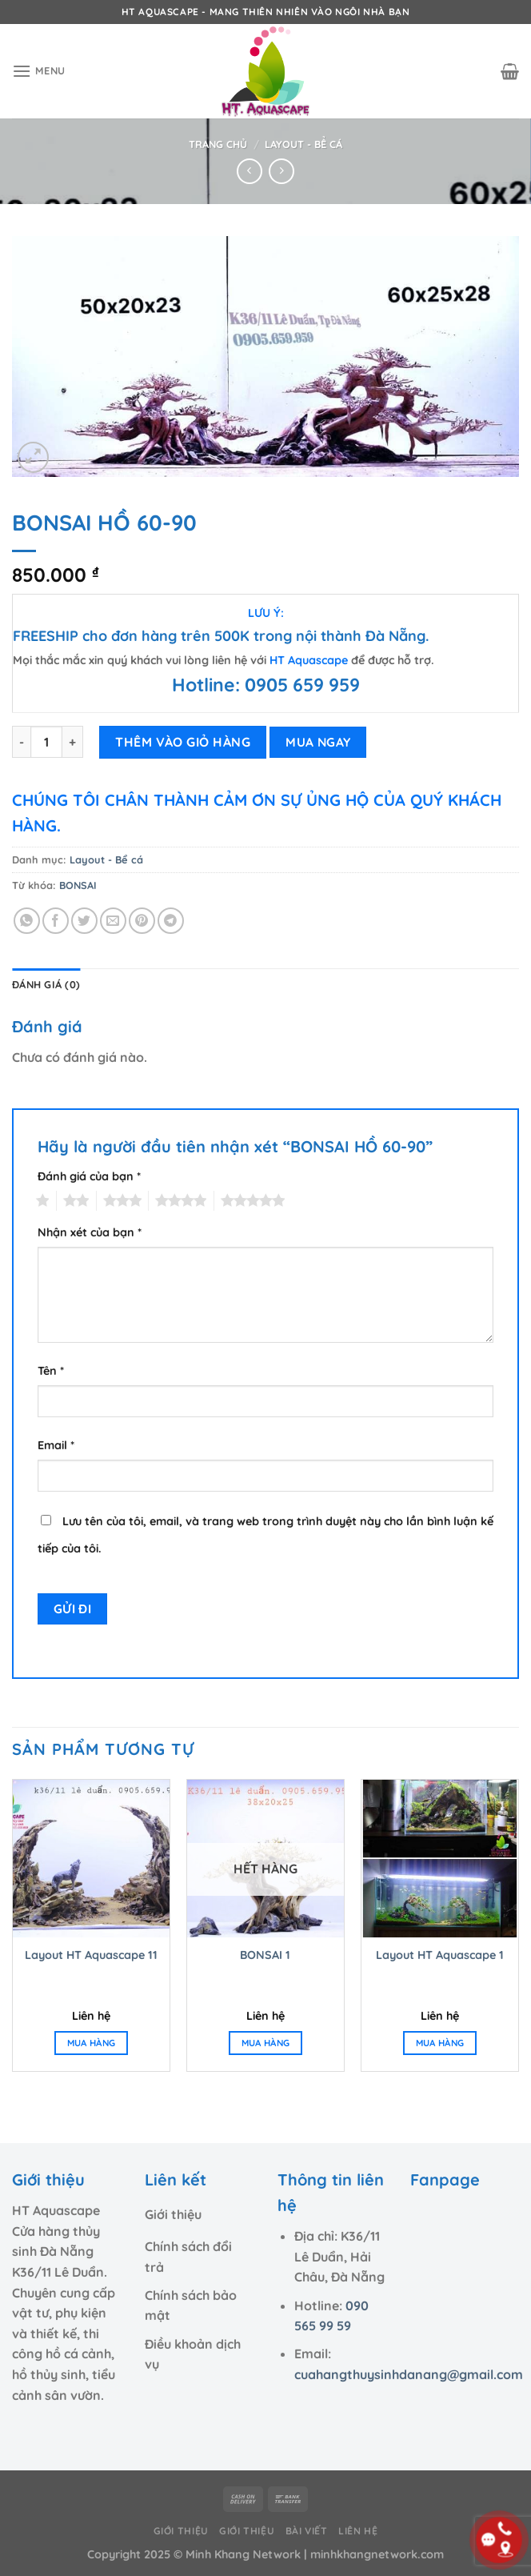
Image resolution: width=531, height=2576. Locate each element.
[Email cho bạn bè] (113, 920)
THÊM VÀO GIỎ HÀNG (182, 742)
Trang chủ (218, 144)
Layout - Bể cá (303, 144)
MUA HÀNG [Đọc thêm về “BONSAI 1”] (266, 2043)
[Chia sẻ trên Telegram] (171, 920)
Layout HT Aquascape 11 (91, 1955)
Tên (51, 1371)
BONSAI (78, 885)
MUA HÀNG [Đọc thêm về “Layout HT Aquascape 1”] (440, 2043)
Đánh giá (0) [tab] (46, 984)
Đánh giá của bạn (89, 1176)
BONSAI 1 (265, 1955)
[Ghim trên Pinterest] (142, 920)
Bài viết (306, 2531)
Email (56, 1445)
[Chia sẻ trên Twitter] (84, 920)
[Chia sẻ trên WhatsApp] (27, 920)
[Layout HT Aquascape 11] (91, 1858)
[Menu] (39, 70)
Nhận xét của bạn (90, 1232)
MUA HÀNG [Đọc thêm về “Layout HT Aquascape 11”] (91, 2043)
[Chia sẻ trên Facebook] (55, 920)
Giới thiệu (181, 2531)
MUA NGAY (318, 742)
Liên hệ (357, 2531)
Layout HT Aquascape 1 (440, 1955)
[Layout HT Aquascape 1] (439, 1858)
